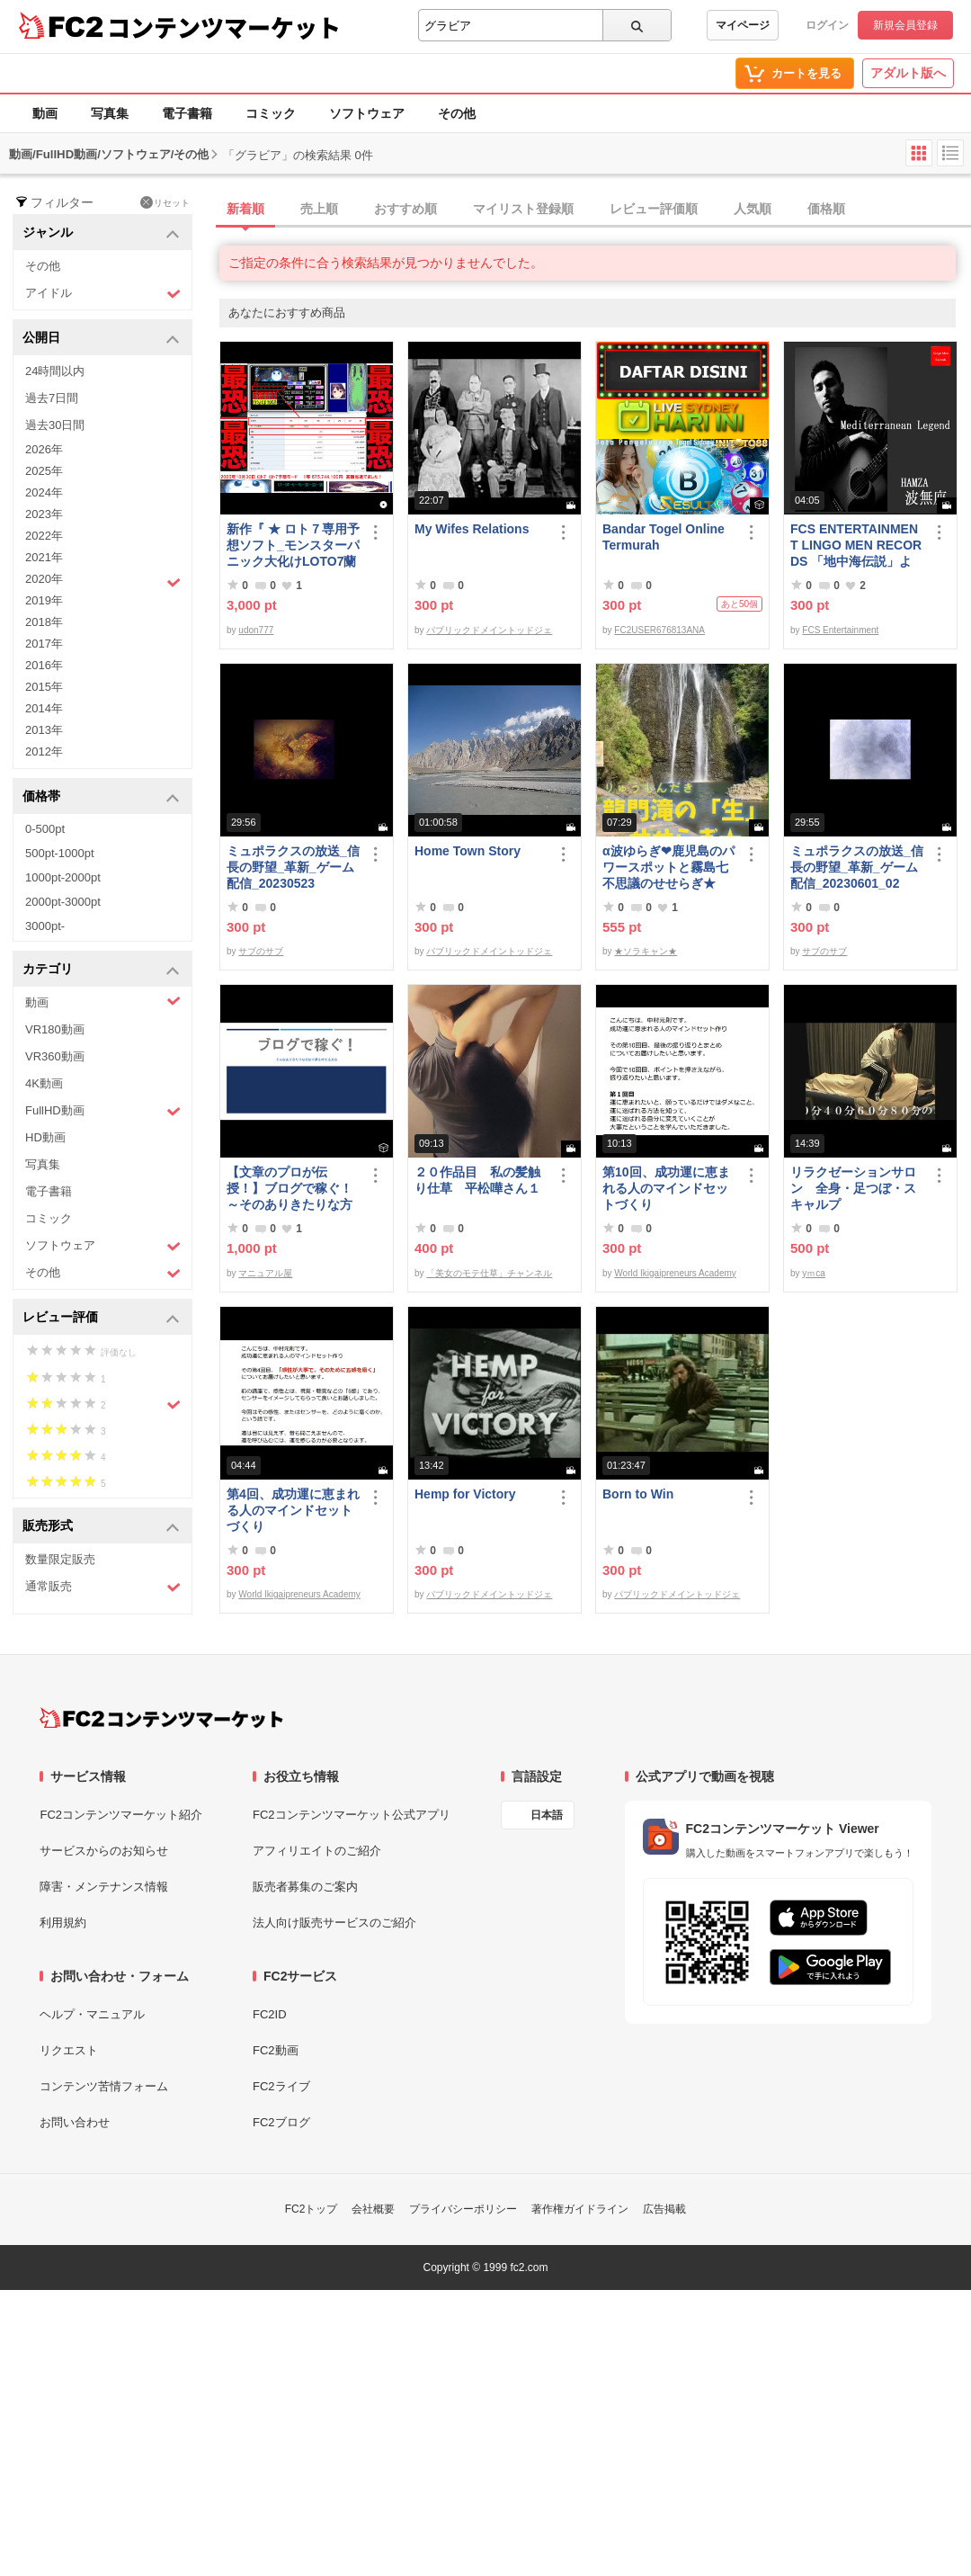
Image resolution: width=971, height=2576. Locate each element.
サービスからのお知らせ (104, 1850)
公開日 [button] (101, 338)
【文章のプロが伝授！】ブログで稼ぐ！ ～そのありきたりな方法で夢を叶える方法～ (289, 1188)
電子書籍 (187, 113)
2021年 (44, 557)
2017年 (44, 643)
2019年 (44, 600)
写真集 (110, 113)
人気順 (752, 208)
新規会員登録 (905, 25)
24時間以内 (55, 371)
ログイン (827, 25)
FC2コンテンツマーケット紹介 (121, 1814)
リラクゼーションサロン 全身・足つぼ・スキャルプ (853, 1188)
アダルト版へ (908, 73)
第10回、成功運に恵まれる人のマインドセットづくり (666, 1188)
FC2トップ (311, 2209)
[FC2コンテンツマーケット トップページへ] (161, 1718)
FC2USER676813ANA (659, 630)
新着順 (245, 208)
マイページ (743, 25)
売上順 (319, 208)
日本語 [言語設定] (546, 1815)
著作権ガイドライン (579, 2209)
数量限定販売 (60, 1559)
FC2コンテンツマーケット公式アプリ (351, 1814)
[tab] (595, 210)
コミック (270, 113)
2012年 (44, 751)
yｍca (813, 1273)
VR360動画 (55, 1056)
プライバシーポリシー (463, 2209)
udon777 (255, 630)
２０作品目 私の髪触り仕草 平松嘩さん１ (477, 1180)
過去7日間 (51, 398)
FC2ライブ (281, 2086)
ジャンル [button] (101, 233)
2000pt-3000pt (63, 901)
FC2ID (270, 2014)
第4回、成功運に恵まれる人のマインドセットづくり (293, 1510)
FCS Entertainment (840, 630)
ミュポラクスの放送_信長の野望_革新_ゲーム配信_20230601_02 (856, 867)
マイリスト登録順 (523, 208)
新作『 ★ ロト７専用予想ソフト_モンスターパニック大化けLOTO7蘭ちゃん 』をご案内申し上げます (293, 545)
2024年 (44, 492)
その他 (457, 113)
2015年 (44, 686)
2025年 (44, 471)
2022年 (44, 535)
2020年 (103, 581)
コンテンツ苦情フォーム (104, 2086)
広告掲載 (664, 2209)
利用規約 (63, 1922)
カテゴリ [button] (101, 970)
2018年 (44, 622)
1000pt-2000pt (63, 877)
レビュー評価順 (654, 208)
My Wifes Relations (471, 529)
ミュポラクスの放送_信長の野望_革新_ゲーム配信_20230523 (293, 867)
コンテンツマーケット (224, 27)
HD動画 (45, 1137)
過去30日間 (55, 425)
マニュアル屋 (265, 1273)
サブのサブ (260, 951)
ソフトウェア (367, 113)
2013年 (44, 730)
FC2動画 (275, 2050)
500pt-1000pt (59, 853)
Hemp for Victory (465, 1494)
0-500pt (45, 829)
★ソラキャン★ (645, 951)
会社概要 (373, 2209)
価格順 (826, 208)
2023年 (44, 514)
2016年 (44, 665)
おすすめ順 (405, 208)
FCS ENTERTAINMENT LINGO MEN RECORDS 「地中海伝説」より (856, 545)
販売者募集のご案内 (305, 1886)
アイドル (103, 293)
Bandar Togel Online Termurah (663, 537)
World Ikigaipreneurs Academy (674, 1273)
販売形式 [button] (101, 1526)
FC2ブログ (281, 2122)
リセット (165, 202)
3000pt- (45, 926)
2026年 (44, 449)
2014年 (44, 708)
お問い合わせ (75, 2122)
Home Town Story (467, 851)
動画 (45, 113)
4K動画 (44, 1083)
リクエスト (69, 2050)
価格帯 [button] (101, 797)
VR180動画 (55, 1029)
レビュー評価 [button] (101, 1318)
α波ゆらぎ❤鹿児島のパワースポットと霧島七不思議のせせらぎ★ (668, 867)
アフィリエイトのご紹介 (317, 1850)
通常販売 (103, 1587)
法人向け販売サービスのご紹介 (334, 1922)
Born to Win (637, 1494)
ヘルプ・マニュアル (92, 2014)
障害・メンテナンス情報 (104, 1886)
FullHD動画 (103, 1111)
